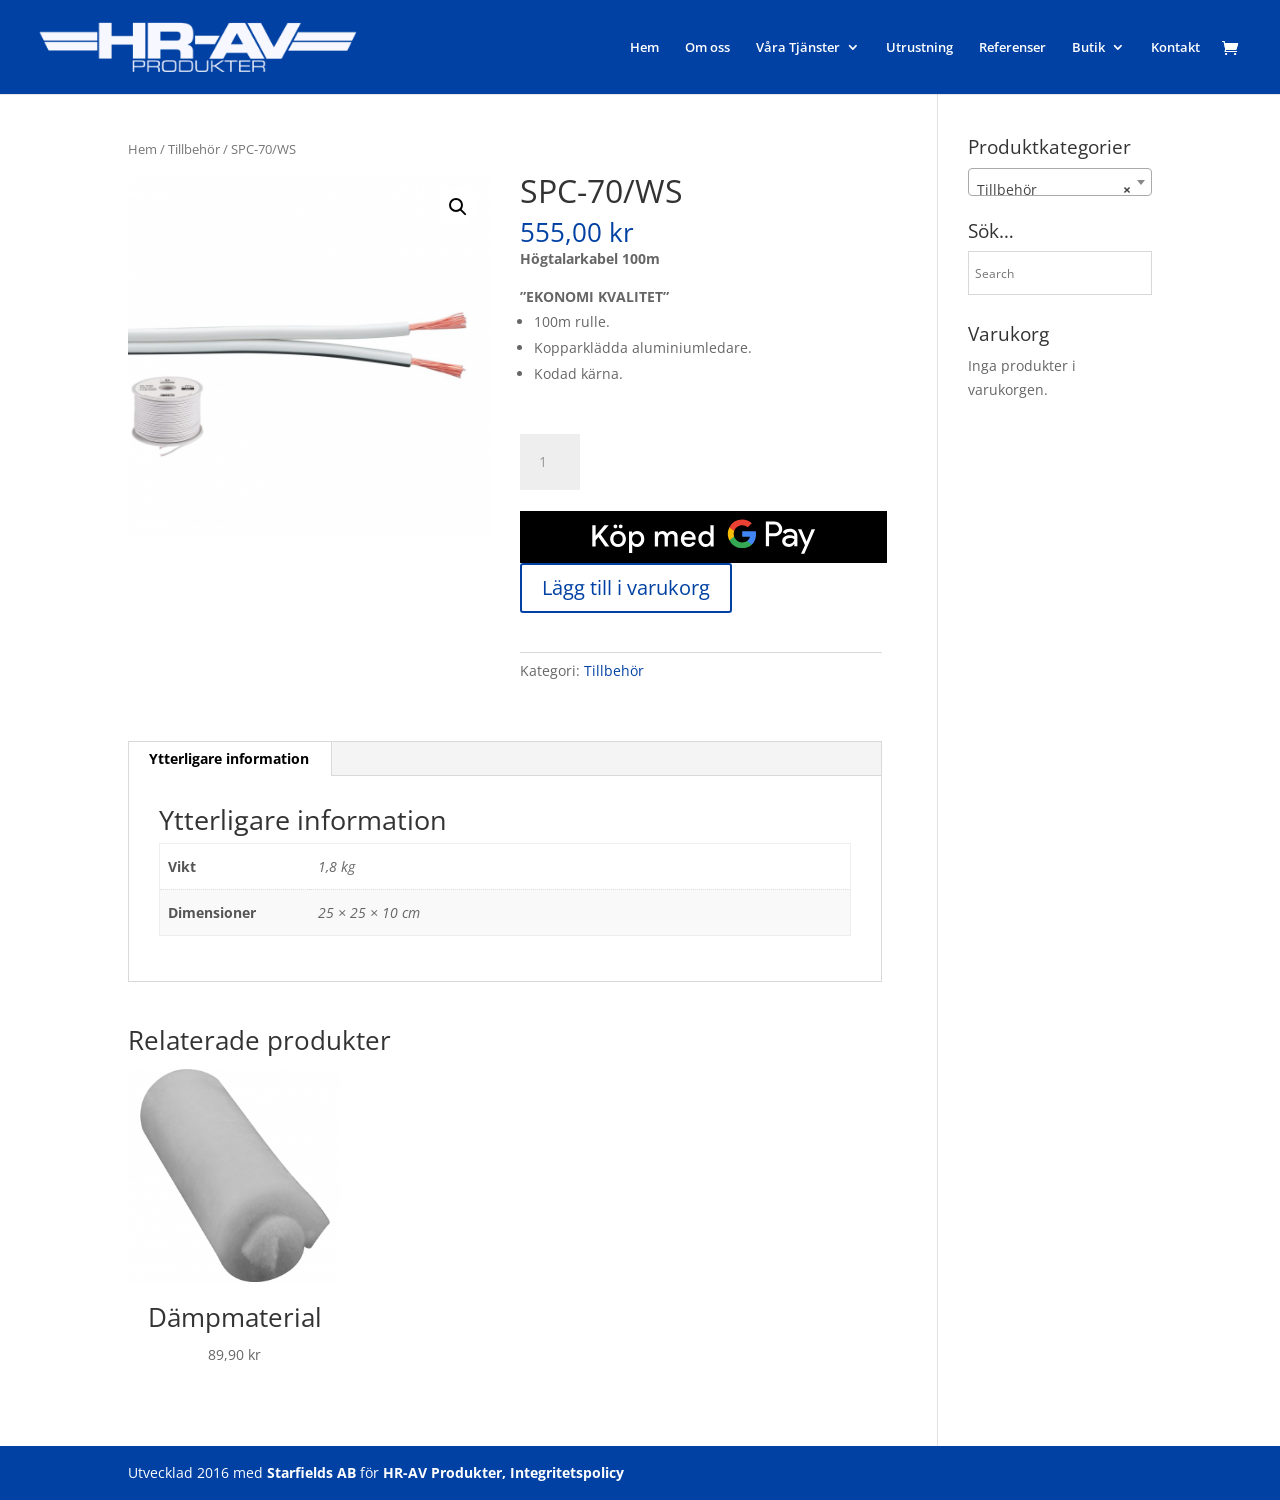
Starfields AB (311, 1472)
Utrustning (919, 48)
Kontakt (1175, 48)
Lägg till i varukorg (626, 587)
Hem (644, 48)
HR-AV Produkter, (444, 1472)
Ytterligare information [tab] (229, 758)
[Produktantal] (550, 462)
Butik (1088, 48)
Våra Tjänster (798, 48)
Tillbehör (194, 149)
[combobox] (1060, 182)
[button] (458, 207)
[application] (703, 537)
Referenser (1012, 48)
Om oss (707, 48)
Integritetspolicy (567, 1472)
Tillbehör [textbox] (1054, 190)
